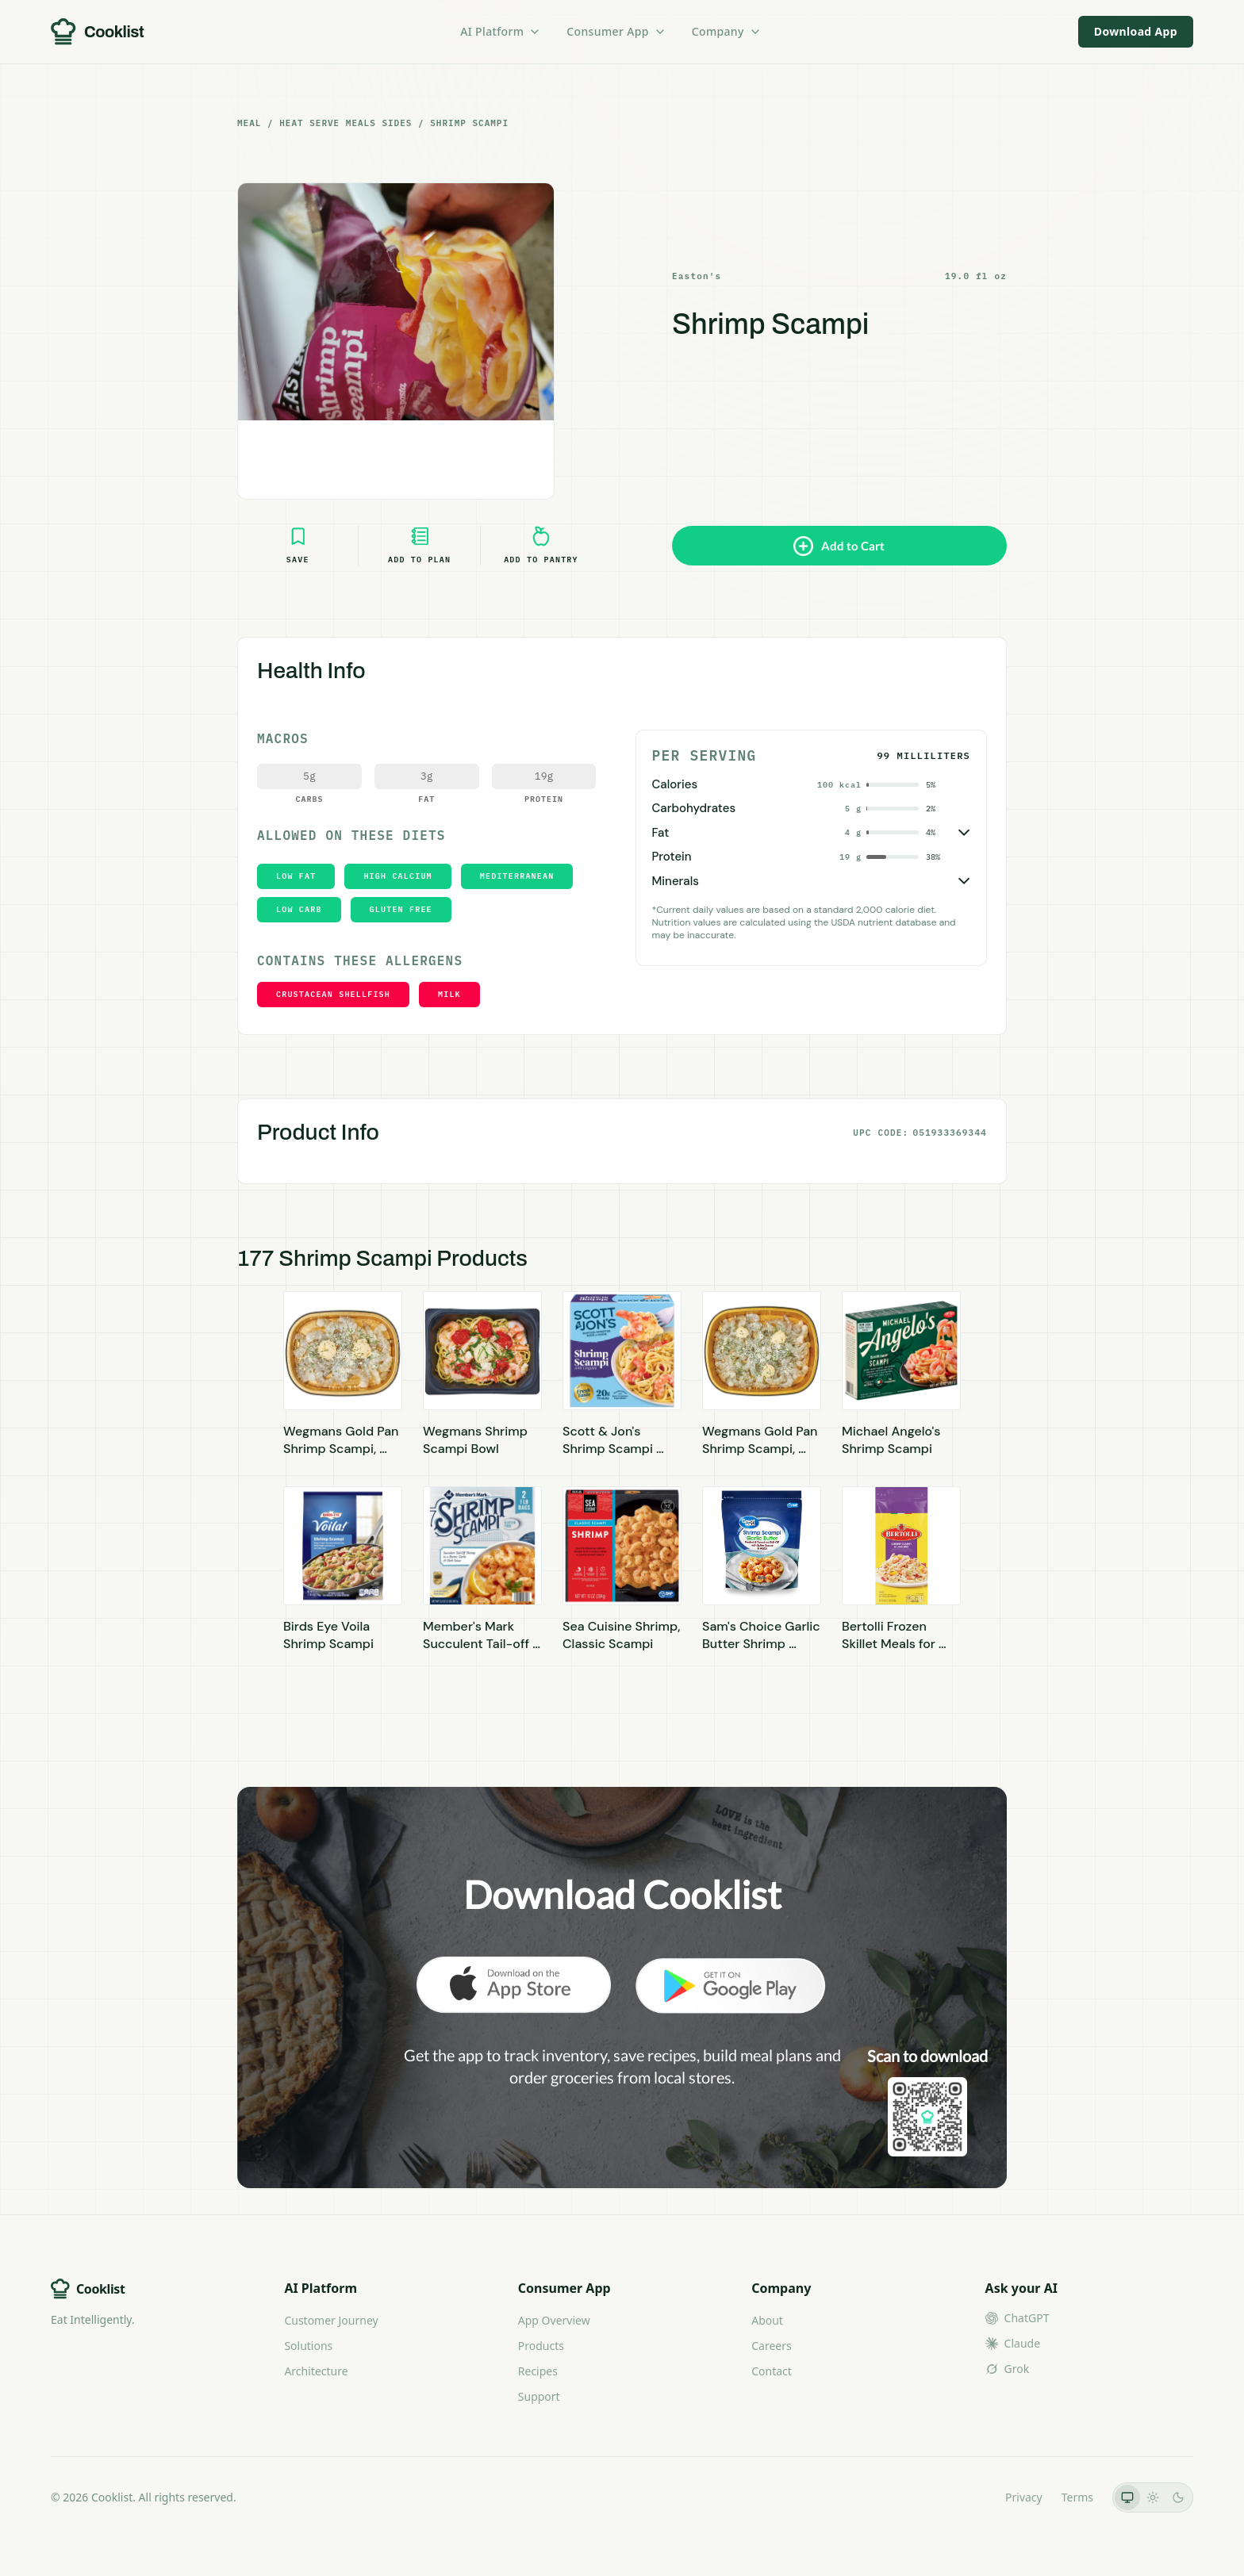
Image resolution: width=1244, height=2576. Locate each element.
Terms (1077, 2497)
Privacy (1023, 2497)
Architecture (315, 2371)
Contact (771, 2371)
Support (539, 2396)
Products (541, 2345)
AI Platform (500, 31)
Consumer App (616, 31)
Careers (771, 2345)
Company (727, 31)
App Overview (554, 2320)
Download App (1135, 31)
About (767, 2320)
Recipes (538, 2371)
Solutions (308, 2345)
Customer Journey (331, 2320)
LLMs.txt (964, 2497)
